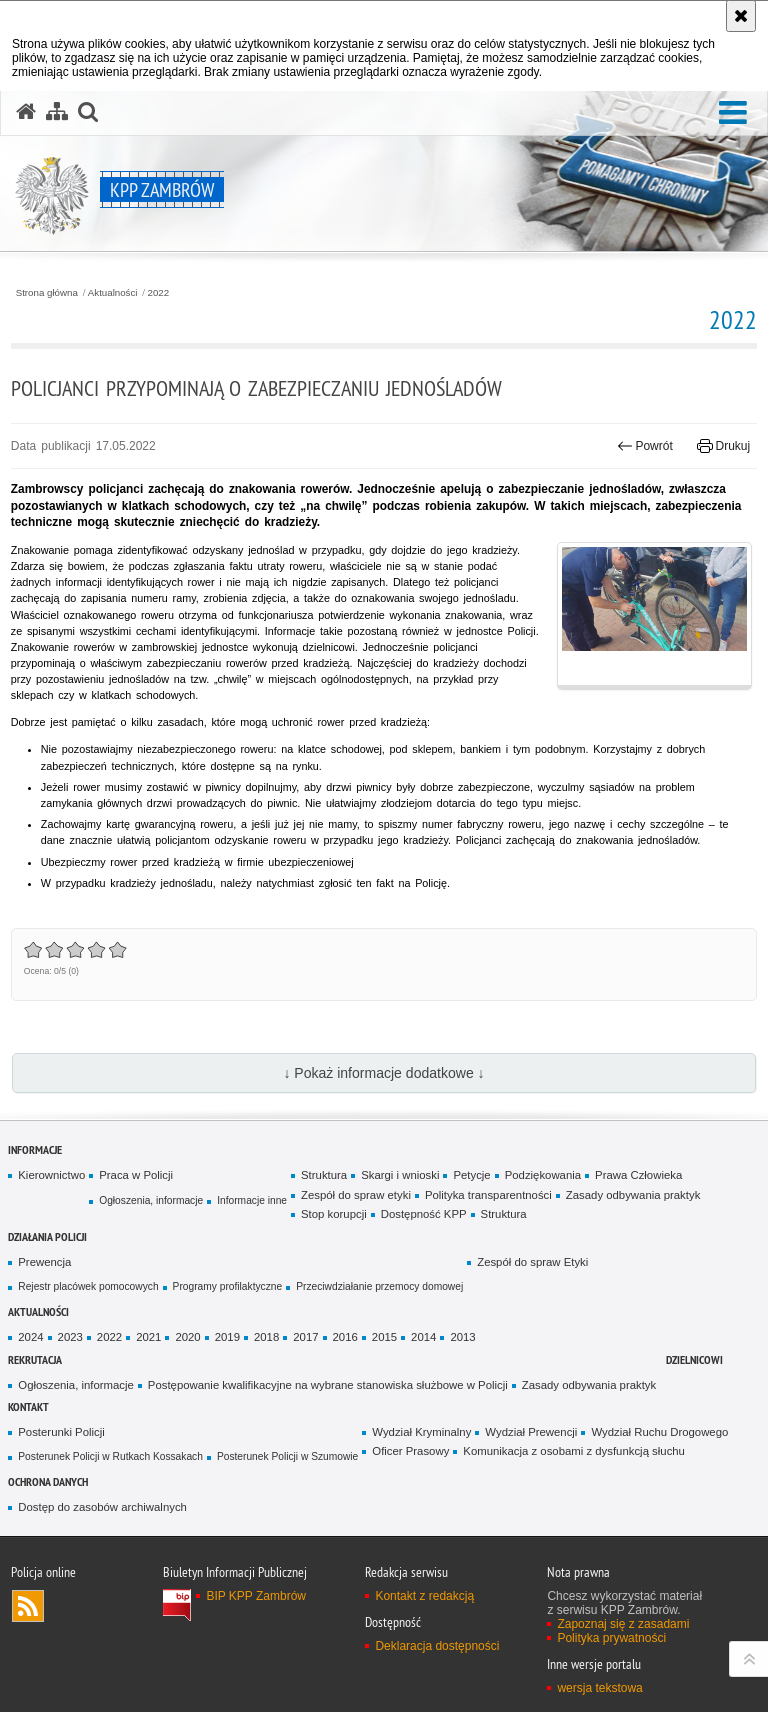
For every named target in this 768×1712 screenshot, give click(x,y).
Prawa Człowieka (638, 1175)
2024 (30, 1337)
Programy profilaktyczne (228, 1286)
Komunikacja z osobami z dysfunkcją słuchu (574, 1451)
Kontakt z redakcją (424, 1596)
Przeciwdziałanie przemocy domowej (379, 1286)
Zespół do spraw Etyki (532, 1262)
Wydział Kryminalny (421, 1432)
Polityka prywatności (611, 1638)
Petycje (471, 1175)
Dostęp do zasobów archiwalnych (102, 1507)
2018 (266, 1337)
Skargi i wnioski (400, 1175)
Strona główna (47, 293)
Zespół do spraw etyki (356, 1195)
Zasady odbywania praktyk (633, 1195)
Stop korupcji (334, 1214)
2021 (148, 1337)
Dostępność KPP (424, 1214)
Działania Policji (47, 1236)
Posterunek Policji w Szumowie (287, 1456)
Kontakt (28, 1406)
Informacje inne (252, 1200)
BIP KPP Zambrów (256, 1596)
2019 (227, 1337)
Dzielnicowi (694, 1359)
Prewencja (44, 1262)
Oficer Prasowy (410, 1451)
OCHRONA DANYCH (48, 1481)
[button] (733, 113)
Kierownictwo (51, 1175)
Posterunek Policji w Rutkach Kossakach (110, 1456)
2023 (70, 1337)
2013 (462, 1337)
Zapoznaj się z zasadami (623, 1624)
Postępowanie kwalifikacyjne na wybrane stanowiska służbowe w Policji (328, 1385)
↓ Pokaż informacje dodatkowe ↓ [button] (383, 1073)
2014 (423, 1337)
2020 (187, 1337)
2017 (305, 1337)
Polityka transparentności (488, 1195)
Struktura (324, 1175)
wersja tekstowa (599, 1688)
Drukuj (723, 446)
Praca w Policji (136, 1175)
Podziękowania (543, 1175)
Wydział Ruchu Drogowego (659, 1432)
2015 (384, 1337)
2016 (345, 1337)
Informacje (35, 1149)
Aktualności (113, 293)
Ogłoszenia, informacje (151, 1200)
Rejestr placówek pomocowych (88, 1286)
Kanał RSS (28, 1606)
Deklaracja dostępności (437, 1646)
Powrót (645, 446)
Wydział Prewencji (531, 1432)
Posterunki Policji (61, 1432)
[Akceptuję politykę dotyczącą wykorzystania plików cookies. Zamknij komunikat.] (741, 16)
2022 (159, 293)
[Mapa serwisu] (57, 112)
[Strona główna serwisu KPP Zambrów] (26, 112)
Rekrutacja (35, 1359)
